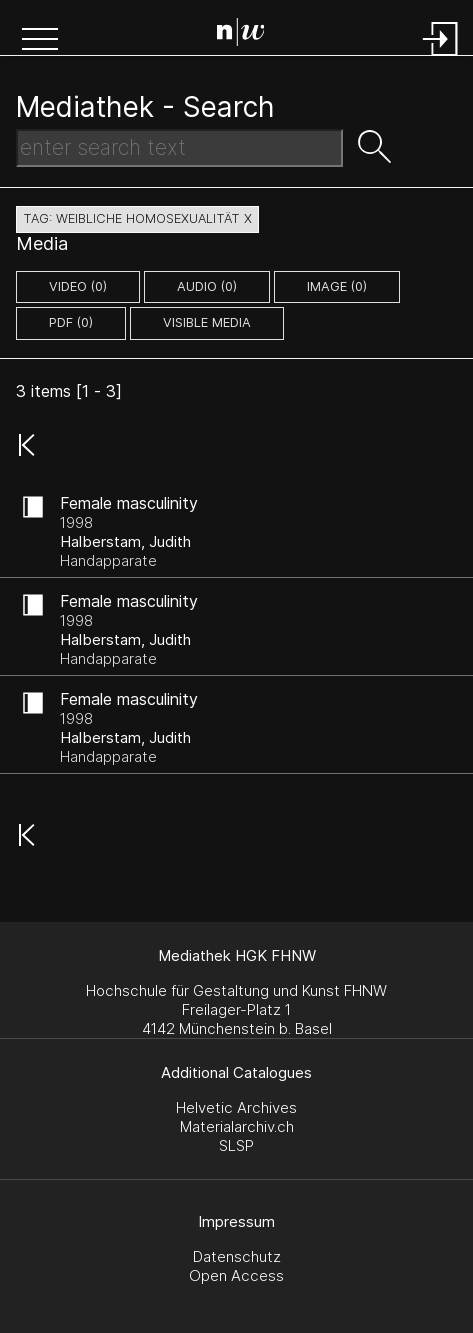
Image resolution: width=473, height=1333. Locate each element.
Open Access (236, 1275)
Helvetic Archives (236, 1107)
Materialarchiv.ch (237, 1126)
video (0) (78, 286)
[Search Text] (179, 148)
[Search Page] (241, 35)
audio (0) (207, 286)
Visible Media (207, 322)
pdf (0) (71, 322)
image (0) (337, 286)
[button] (40, 41)
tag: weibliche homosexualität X (137, 218)
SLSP (236, 1145)
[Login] (441, 57)
